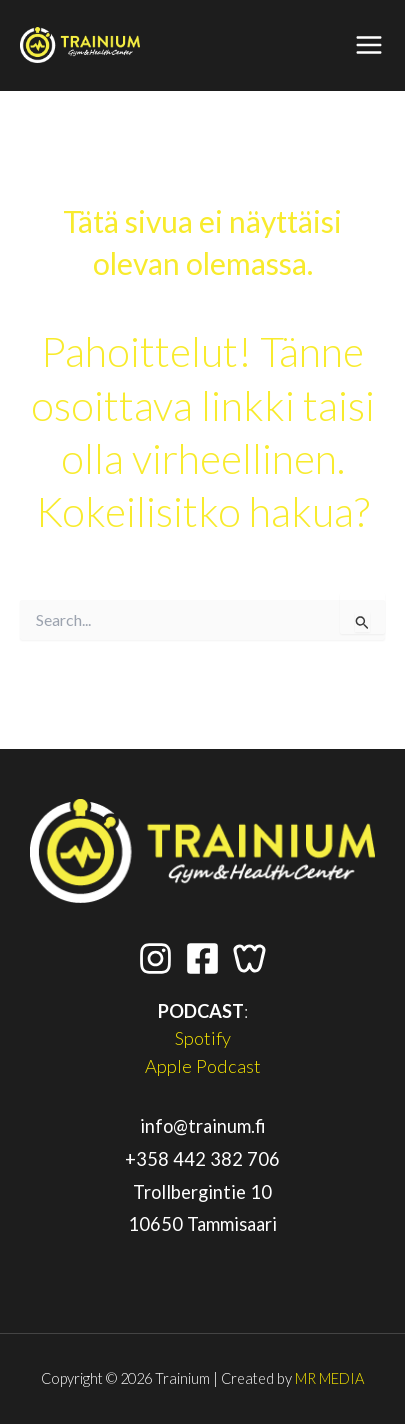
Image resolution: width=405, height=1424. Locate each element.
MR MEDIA (329, 1378)
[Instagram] (155, 958)
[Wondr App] (249, 958)
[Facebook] (202, 958)
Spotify (203, 1038)
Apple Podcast (203, 1066)
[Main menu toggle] (369, 45)
